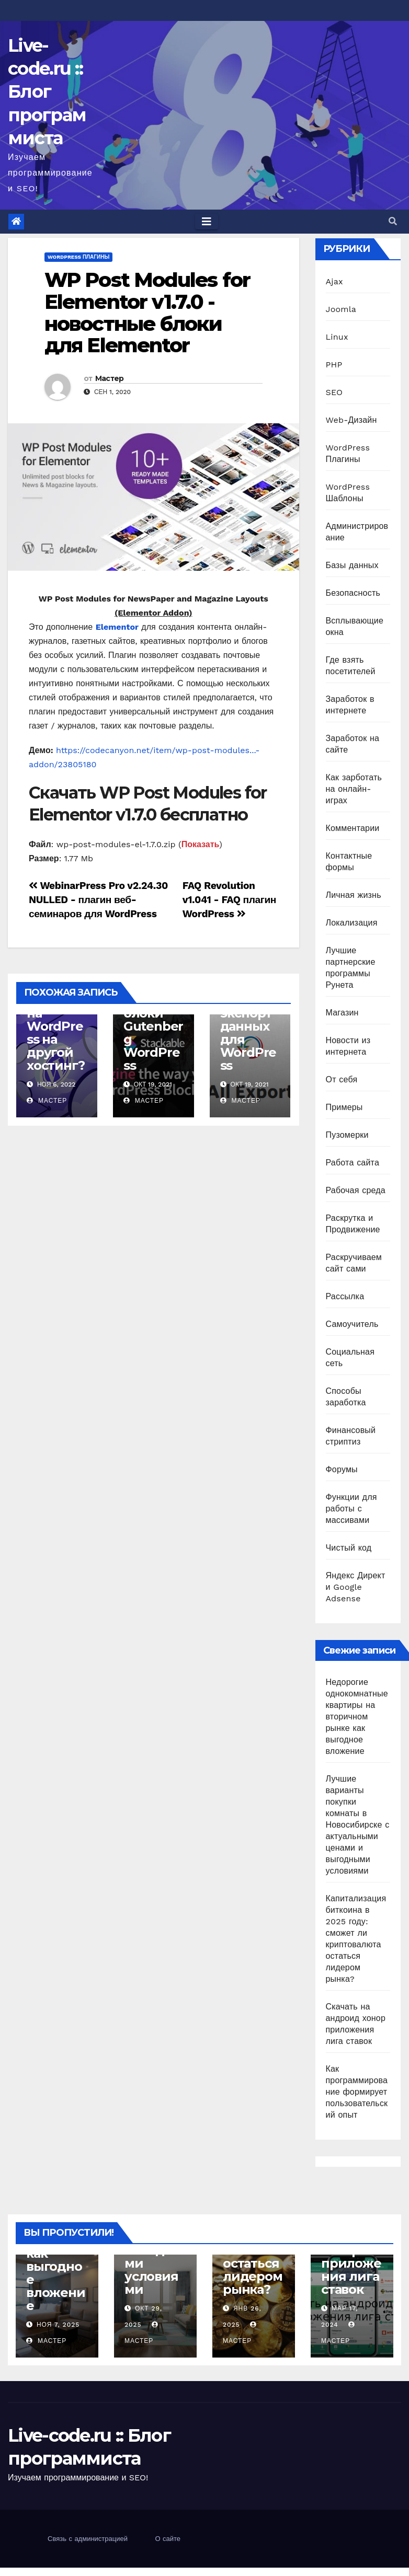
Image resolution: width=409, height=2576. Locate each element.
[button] (393, 221)
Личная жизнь (353, 895)
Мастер (109, 378)
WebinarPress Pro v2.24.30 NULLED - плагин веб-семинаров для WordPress (98, 900)
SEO (334, 392)
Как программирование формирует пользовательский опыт (357, 2092)
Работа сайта (353, 1163)
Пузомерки (347, 1135)
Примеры (344, 1107)
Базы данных (352, 565)
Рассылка (345, 1296)
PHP (334, 364)
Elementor (117, 627)
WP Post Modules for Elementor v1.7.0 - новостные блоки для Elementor (147, 312)
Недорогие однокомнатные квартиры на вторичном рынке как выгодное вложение (357, 1716)
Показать (200, 844)
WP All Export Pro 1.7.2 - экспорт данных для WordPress (248, 1019)
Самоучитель (352, 1324)
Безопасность (353, 593)
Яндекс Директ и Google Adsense (355, 1586)
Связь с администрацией (88, 2539)
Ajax (334, 281)
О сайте (167, 2539)
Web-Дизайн (351, 420)
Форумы (342, 1469)
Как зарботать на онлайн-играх (354, 788)
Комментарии (353, 828)
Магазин (342, 1013)
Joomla (341, 309)
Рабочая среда (355, 1190)
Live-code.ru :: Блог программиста (47, 91)
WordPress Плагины (78, 257)
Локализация (352, 923)
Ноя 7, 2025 (58, 2324)
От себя (342, 1079)
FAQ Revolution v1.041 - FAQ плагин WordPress (229, 900)
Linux (337, 337)
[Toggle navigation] (206, 221)
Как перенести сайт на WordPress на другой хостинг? (55, 1019)
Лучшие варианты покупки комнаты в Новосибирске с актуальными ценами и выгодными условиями (358, 1825)
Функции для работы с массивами (351, 1508)
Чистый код (349, 1548)
